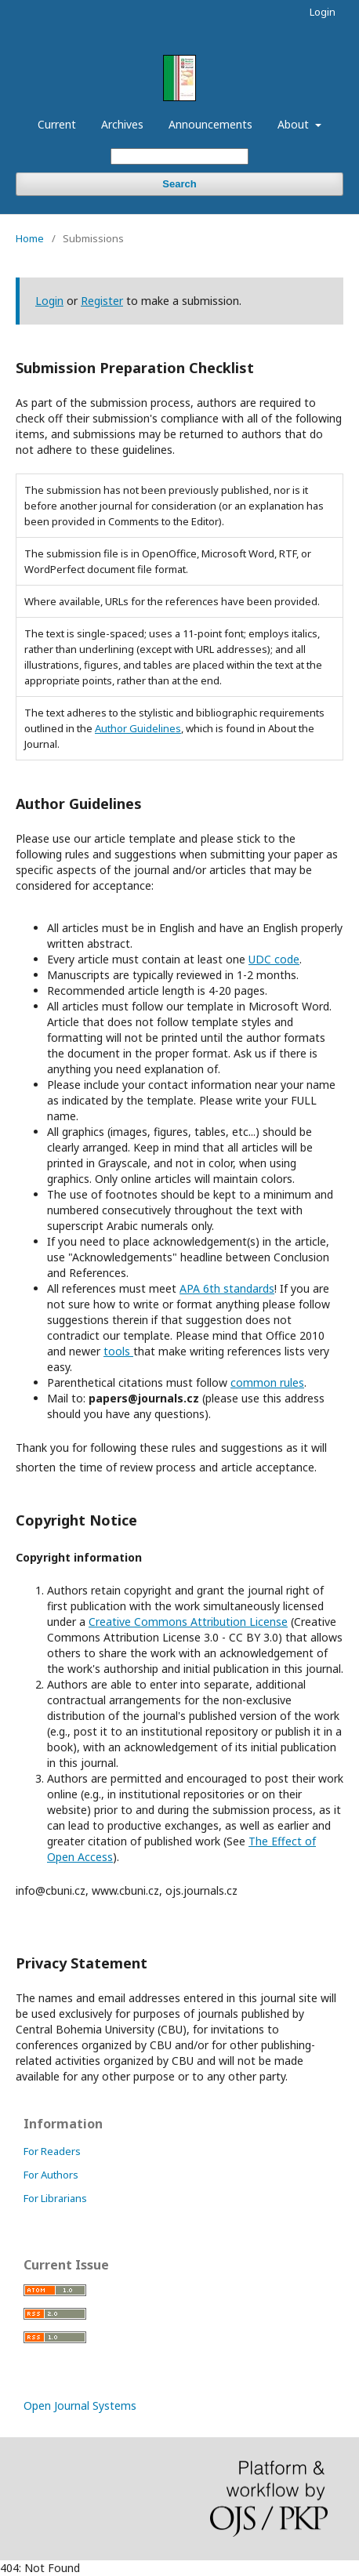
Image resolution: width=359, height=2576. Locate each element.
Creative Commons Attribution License (188, 1621)
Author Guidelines (138, 728)
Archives (122, 124)
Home (30, 238)
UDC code (273, 959)
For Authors (51, 2175)
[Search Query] (179, 156)
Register (102, 300)
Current (57, 124)
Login (322, 12)
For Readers (52, 2151)
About (294, 124)
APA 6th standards (227, 1288)
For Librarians (55, 2198)
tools (118, 1351)
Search (179, 184)
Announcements (210, 124)
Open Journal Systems (80, 2405)
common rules (267, 1382)
